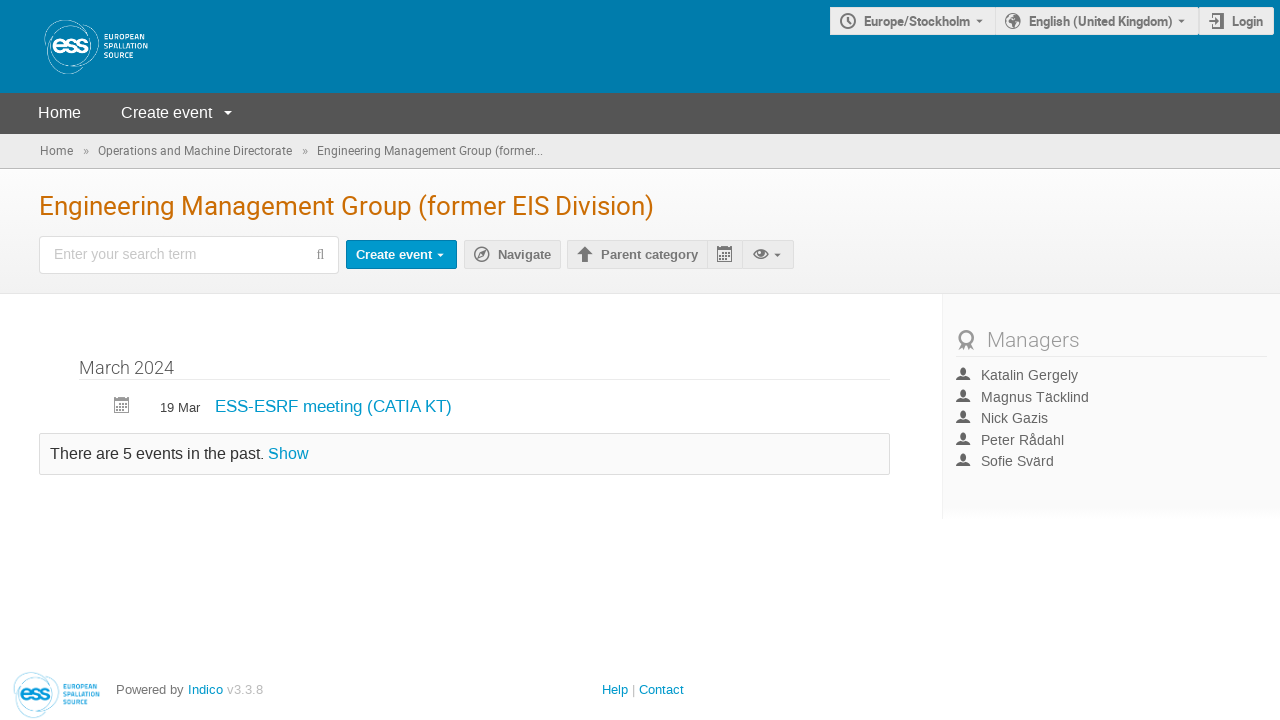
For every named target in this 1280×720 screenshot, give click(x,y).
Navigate (524, 255)
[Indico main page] (76, 46)
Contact (661, 689)
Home (59, 112)
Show (288, 454)
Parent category (649, 255)
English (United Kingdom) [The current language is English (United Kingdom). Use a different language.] (1101, 21)
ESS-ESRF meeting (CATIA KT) (333, 406)
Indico (205, 689)
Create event (166, 112)
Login (1247, 21)
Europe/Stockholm (917, 21)
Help (615, 689)
